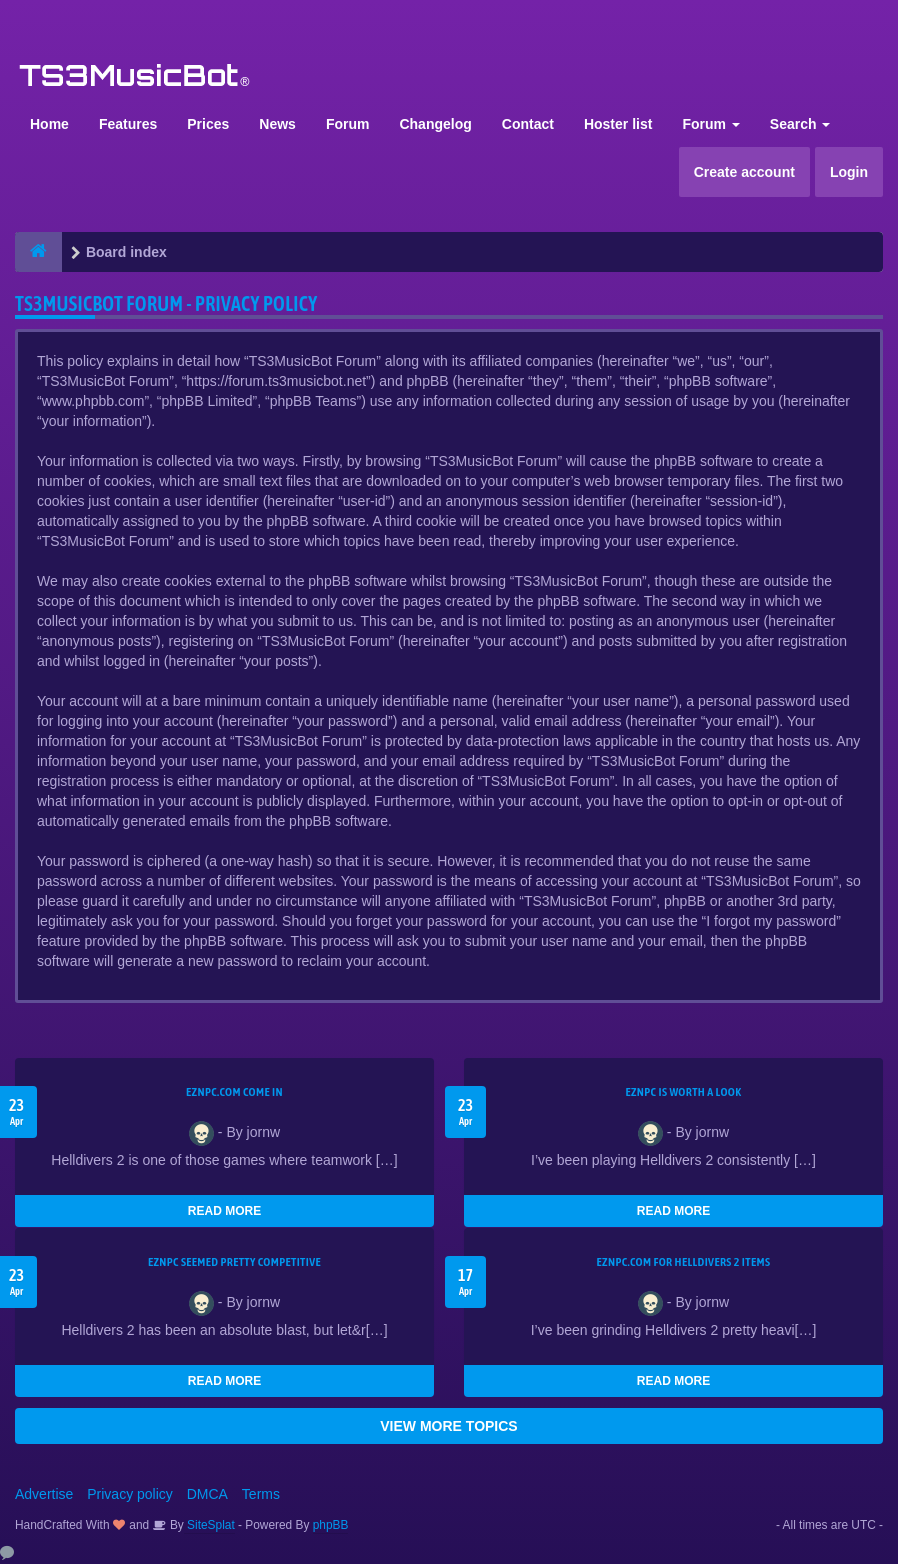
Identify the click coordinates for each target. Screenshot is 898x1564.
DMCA (207, 1494)
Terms (261, 1494)
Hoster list (618, 124)
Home (49, 124)
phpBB (331, 1525)
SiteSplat (209, 1525)
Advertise (44, 1494)
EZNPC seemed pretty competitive (234, 1262)
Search (800, 124)
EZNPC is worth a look (684, 1092)
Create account (744, 172)
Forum (348, 124)
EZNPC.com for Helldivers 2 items (684, 1262)
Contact (528, 124)
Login (849, 172)
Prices (208, 124)
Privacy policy (130, 1494)
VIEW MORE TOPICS (448, 1426)
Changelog (435, 124)
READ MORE (224, 1211)
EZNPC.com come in (234, 1092)
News (277, 124)
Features (128, 124)
